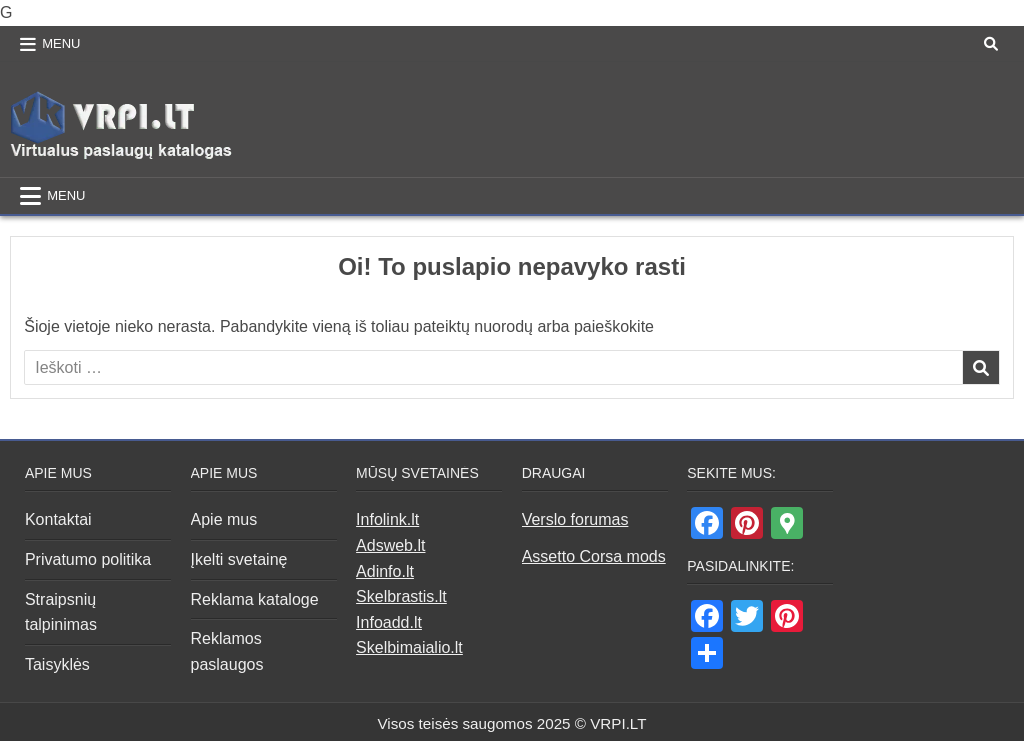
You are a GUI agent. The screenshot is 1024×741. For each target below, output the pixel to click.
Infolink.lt (387, 519)
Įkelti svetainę (239, 559)
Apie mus (224, 519)
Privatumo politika (88, 559)
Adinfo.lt (385, 571)
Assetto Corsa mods (594, 556)
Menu (61, 43)
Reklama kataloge (255, 599)
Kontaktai (58, 519)
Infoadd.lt (389, 622)
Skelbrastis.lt (401, 596)
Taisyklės (57, 664)
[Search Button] (991, 44)
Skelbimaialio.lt (409, 647)
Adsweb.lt (390, 545)
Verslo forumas (575, 519)
